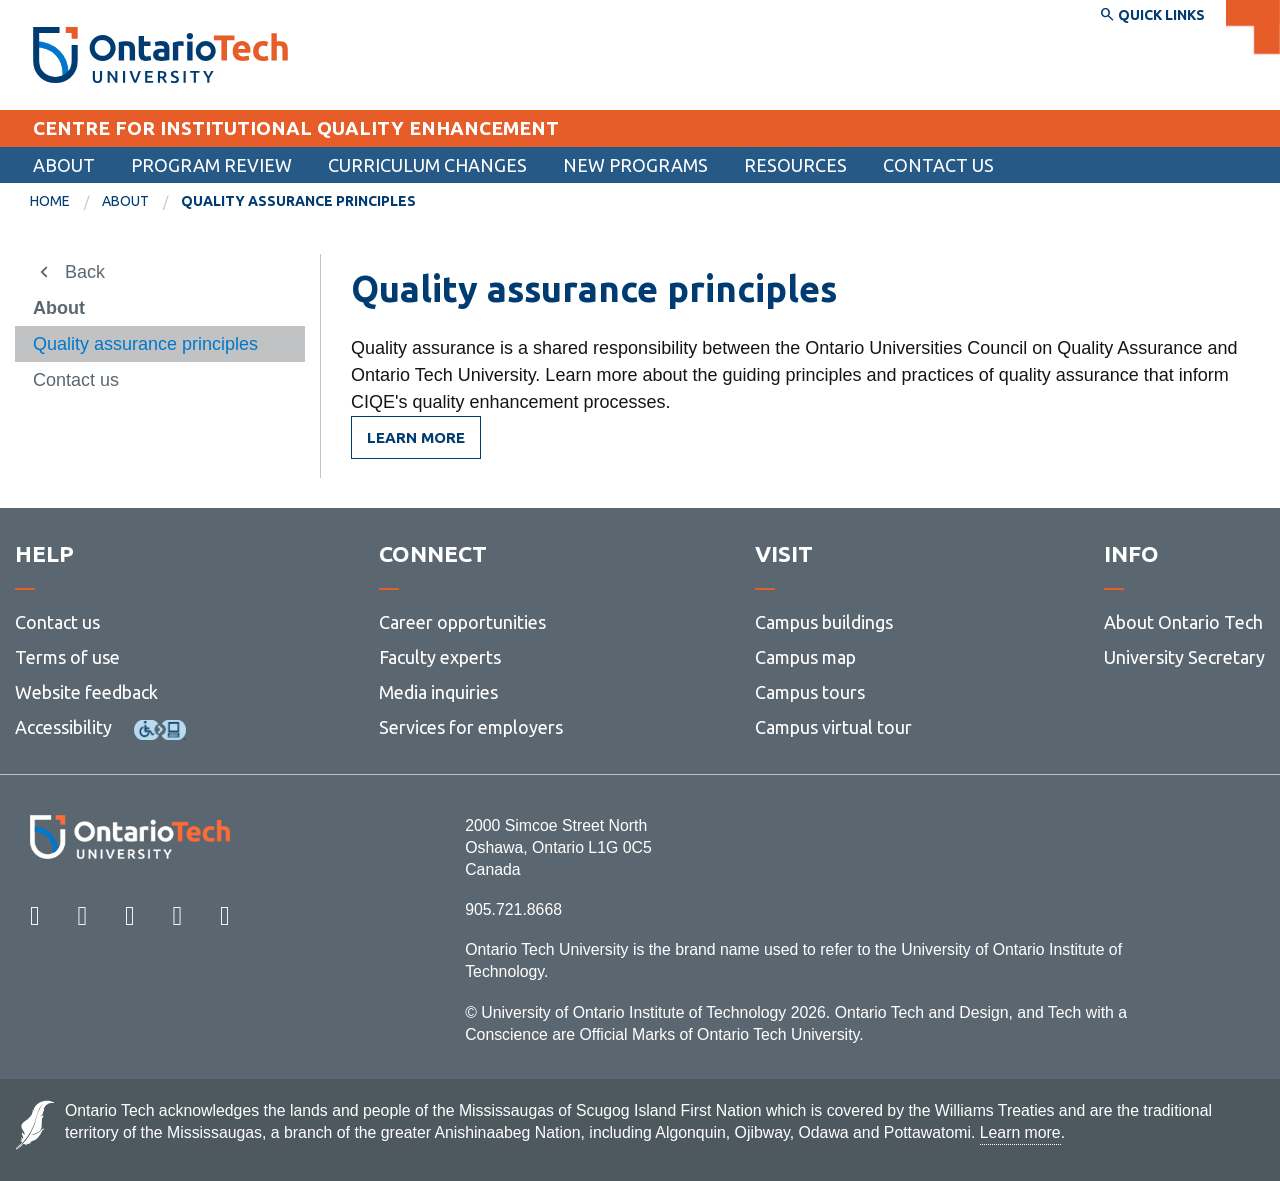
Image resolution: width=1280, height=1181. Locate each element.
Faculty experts (440, 657)
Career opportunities (462, 622)
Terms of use (67, 657)
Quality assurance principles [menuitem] (298, 201)
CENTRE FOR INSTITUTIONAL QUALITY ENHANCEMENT (296, 128)
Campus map (805, 657)
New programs (635, 165)
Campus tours (810, 692)
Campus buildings (824, 622)
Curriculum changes (427, 165)
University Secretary (1184, 657)
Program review (211, 165)
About (64, 165)
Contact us (938, 165)
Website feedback (86, 692)
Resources (795, 165)
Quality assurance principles (145, 344)
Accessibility (63, 727)
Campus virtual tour (833, 727)
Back (85, 272)
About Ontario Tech (1183, 622)
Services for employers (471, 727)
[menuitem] (938, 165)
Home (50, 201)
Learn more (416, 437)
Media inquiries (438, 692)
